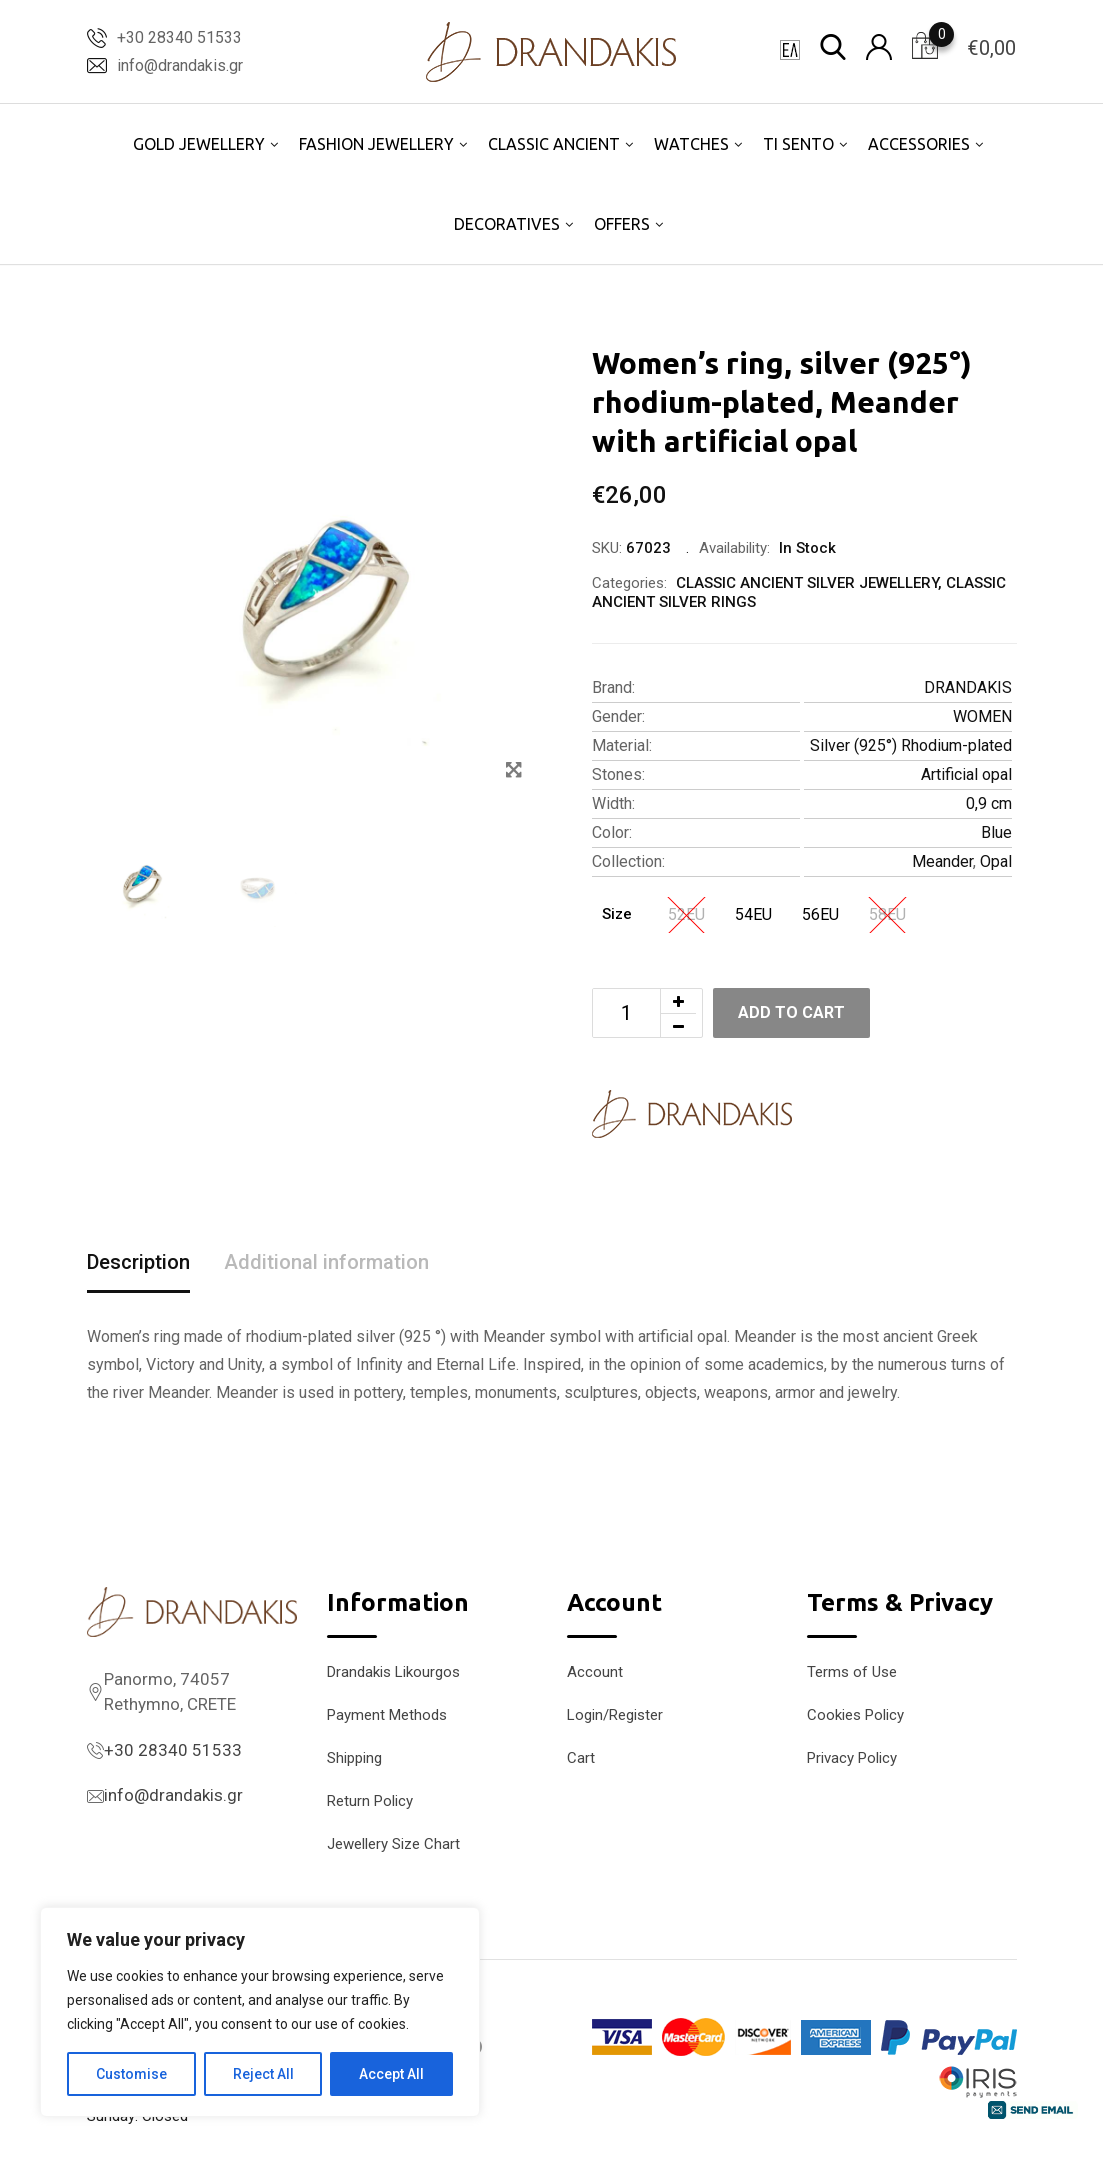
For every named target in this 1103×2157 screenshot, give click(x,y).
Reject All (263, 2074)
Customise (131, 2074)
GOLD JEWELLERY (199, 144)
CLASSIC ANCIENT (554, 144)
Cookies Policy (855, 1715)
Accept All (391, 2074)
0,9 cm (989, 803)
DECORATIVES (507, 224)
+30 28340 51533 (179, 37)
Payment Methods (387, 1715)
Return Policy (370, 1801)
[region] (260, 2012)
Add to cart (791, 1012)
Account (595, 1672)
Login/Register (615, 1715)
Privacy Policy (852, 1758)
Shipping (354, 1758)
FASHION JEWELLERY (376, 144)
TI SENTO (798, 144)
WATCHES (691, 144)
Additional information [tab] (326, 1262)
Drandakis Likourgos (393, 1672)
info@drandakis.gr (180, 65)
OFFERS (622, 224)
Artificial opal (966, 774)
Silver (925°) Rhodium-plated (911, 745)
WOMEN (982, 716)
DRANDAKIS (968, 687)
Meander (942, 861)
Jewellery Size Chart (393, 1844)
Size (617, 914)
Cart (581, 1758)
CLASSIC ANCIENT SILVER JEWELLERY (807, 583)
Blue (996, 832)
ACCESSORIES (919, 144)
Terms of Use (852, 1672)
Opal (996, 861)
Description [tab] (138, 1262)
